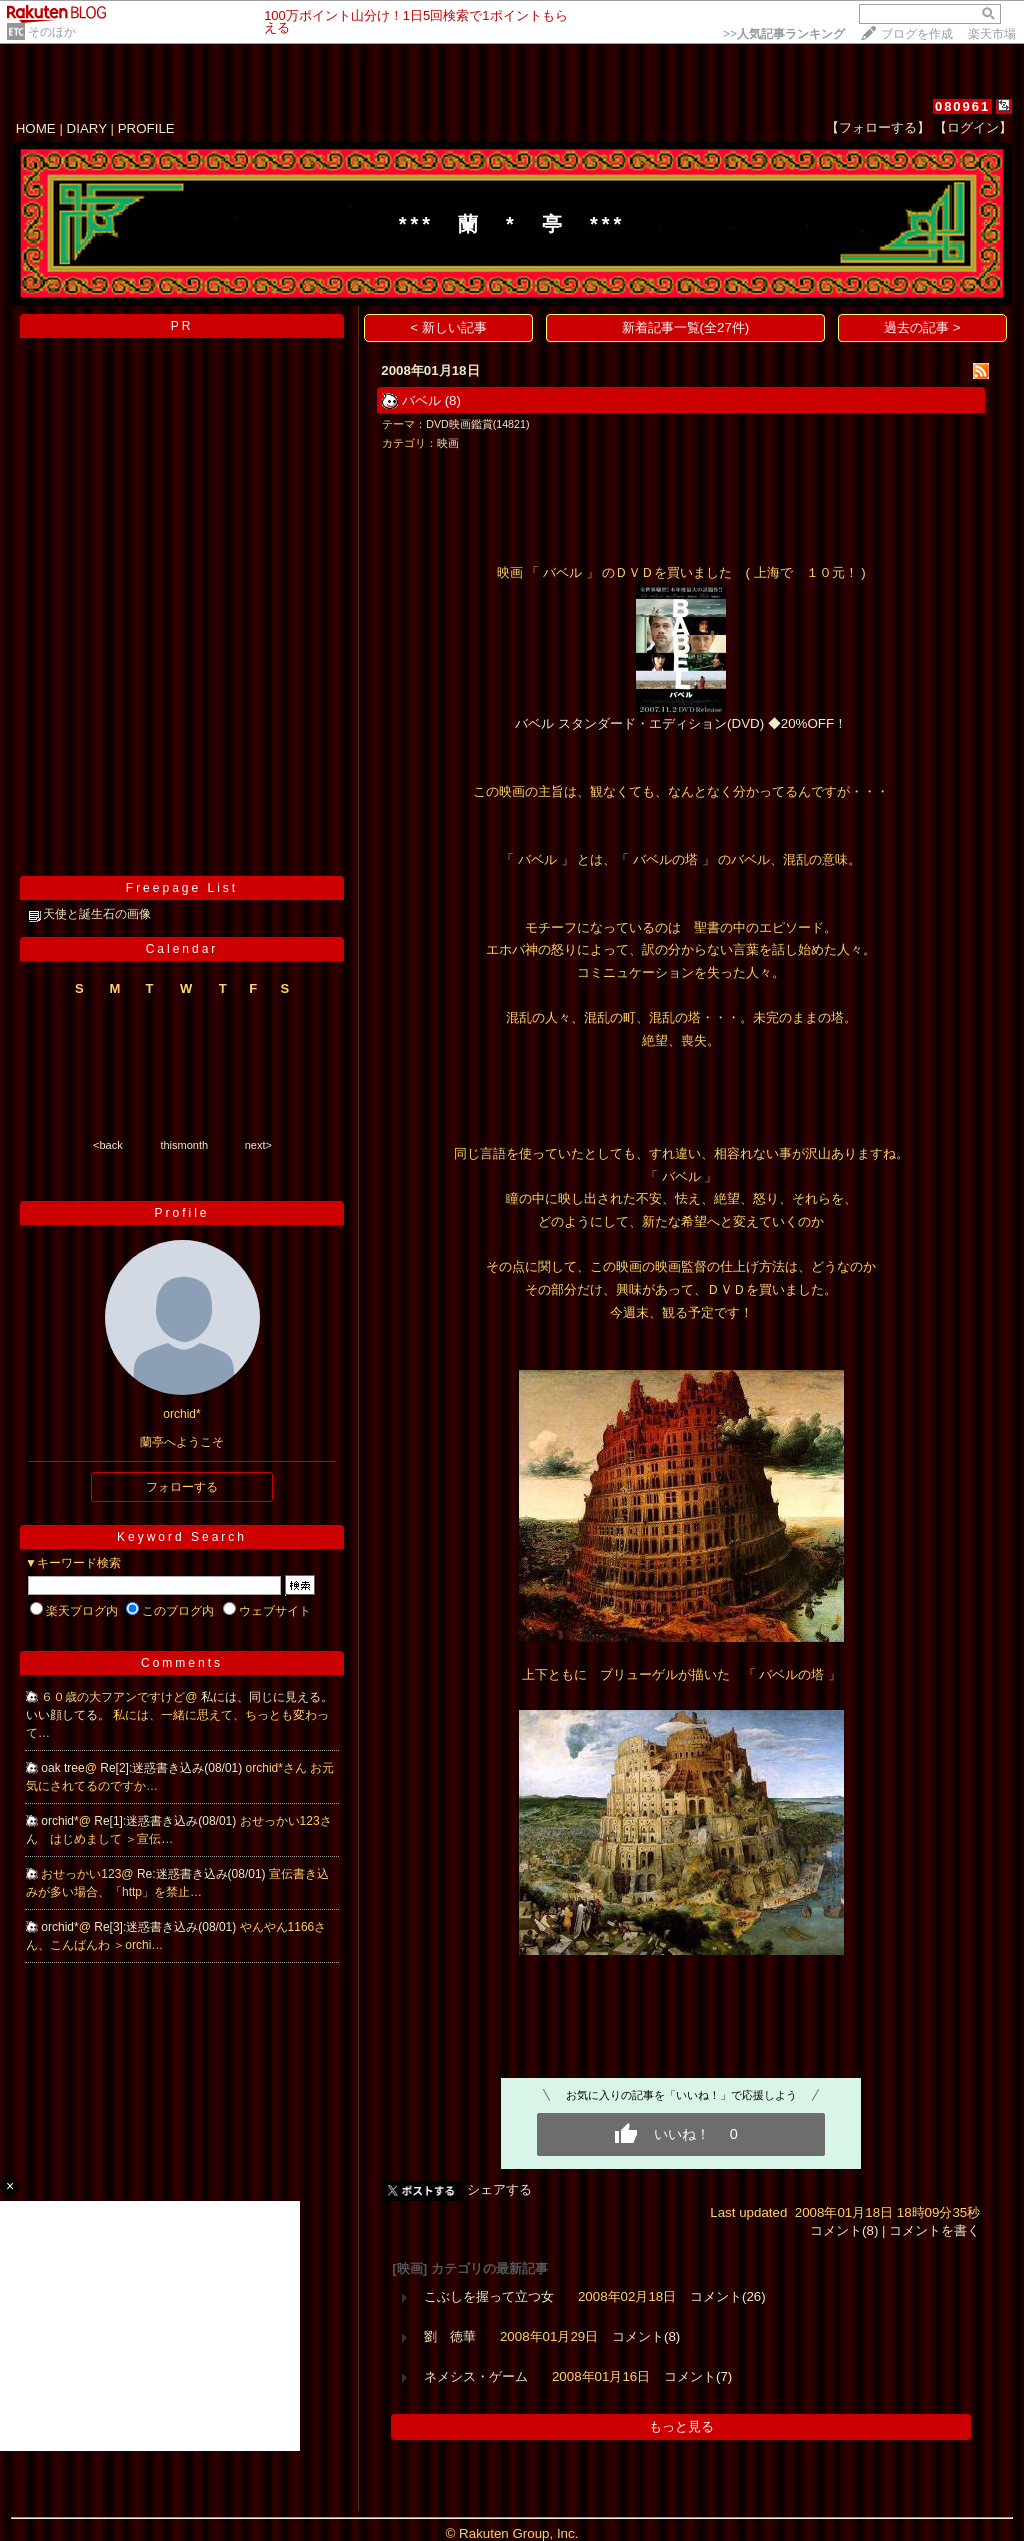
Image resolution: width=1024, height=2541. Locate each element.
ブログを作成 (917, 34)
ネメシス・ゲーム (476, 2376)
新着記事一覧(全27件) (686, 327)
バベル (421, 400)
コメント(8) (844, 2230)
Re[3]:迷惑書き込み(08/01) (166, 1927)
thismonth (184, 1145)
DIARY (87, 128)
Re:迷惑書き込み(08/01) (203, 1874)
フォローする (182, 1487)
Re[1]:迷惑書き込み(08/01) (166, 1821)
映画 (448, 443)
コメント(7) (698, 2376)
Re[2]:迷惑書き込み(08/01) (172, 1768)
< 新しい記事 (448, 327)
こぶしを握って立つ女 (489, 2296)
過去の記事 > (922, 327)
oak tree (62, 1768)
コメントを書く (934, 2230)
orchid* (59, 1821)
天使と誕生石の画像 (97, 914)
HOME (36, 128)
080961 (962, 106)
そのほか (52, 32)
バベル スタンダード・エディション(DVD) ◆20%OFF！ (681, 723)
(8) (453, 400)
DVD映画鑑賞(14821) (477, 424)
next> (258, 1145)
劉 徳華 (450, 2336)
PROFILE (146, 128)
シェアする (499, 2189)
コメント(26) (728, 2296)
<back (108, 1145)
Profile (181, 1213)
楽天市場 (992, 34)
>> (784, 34)
